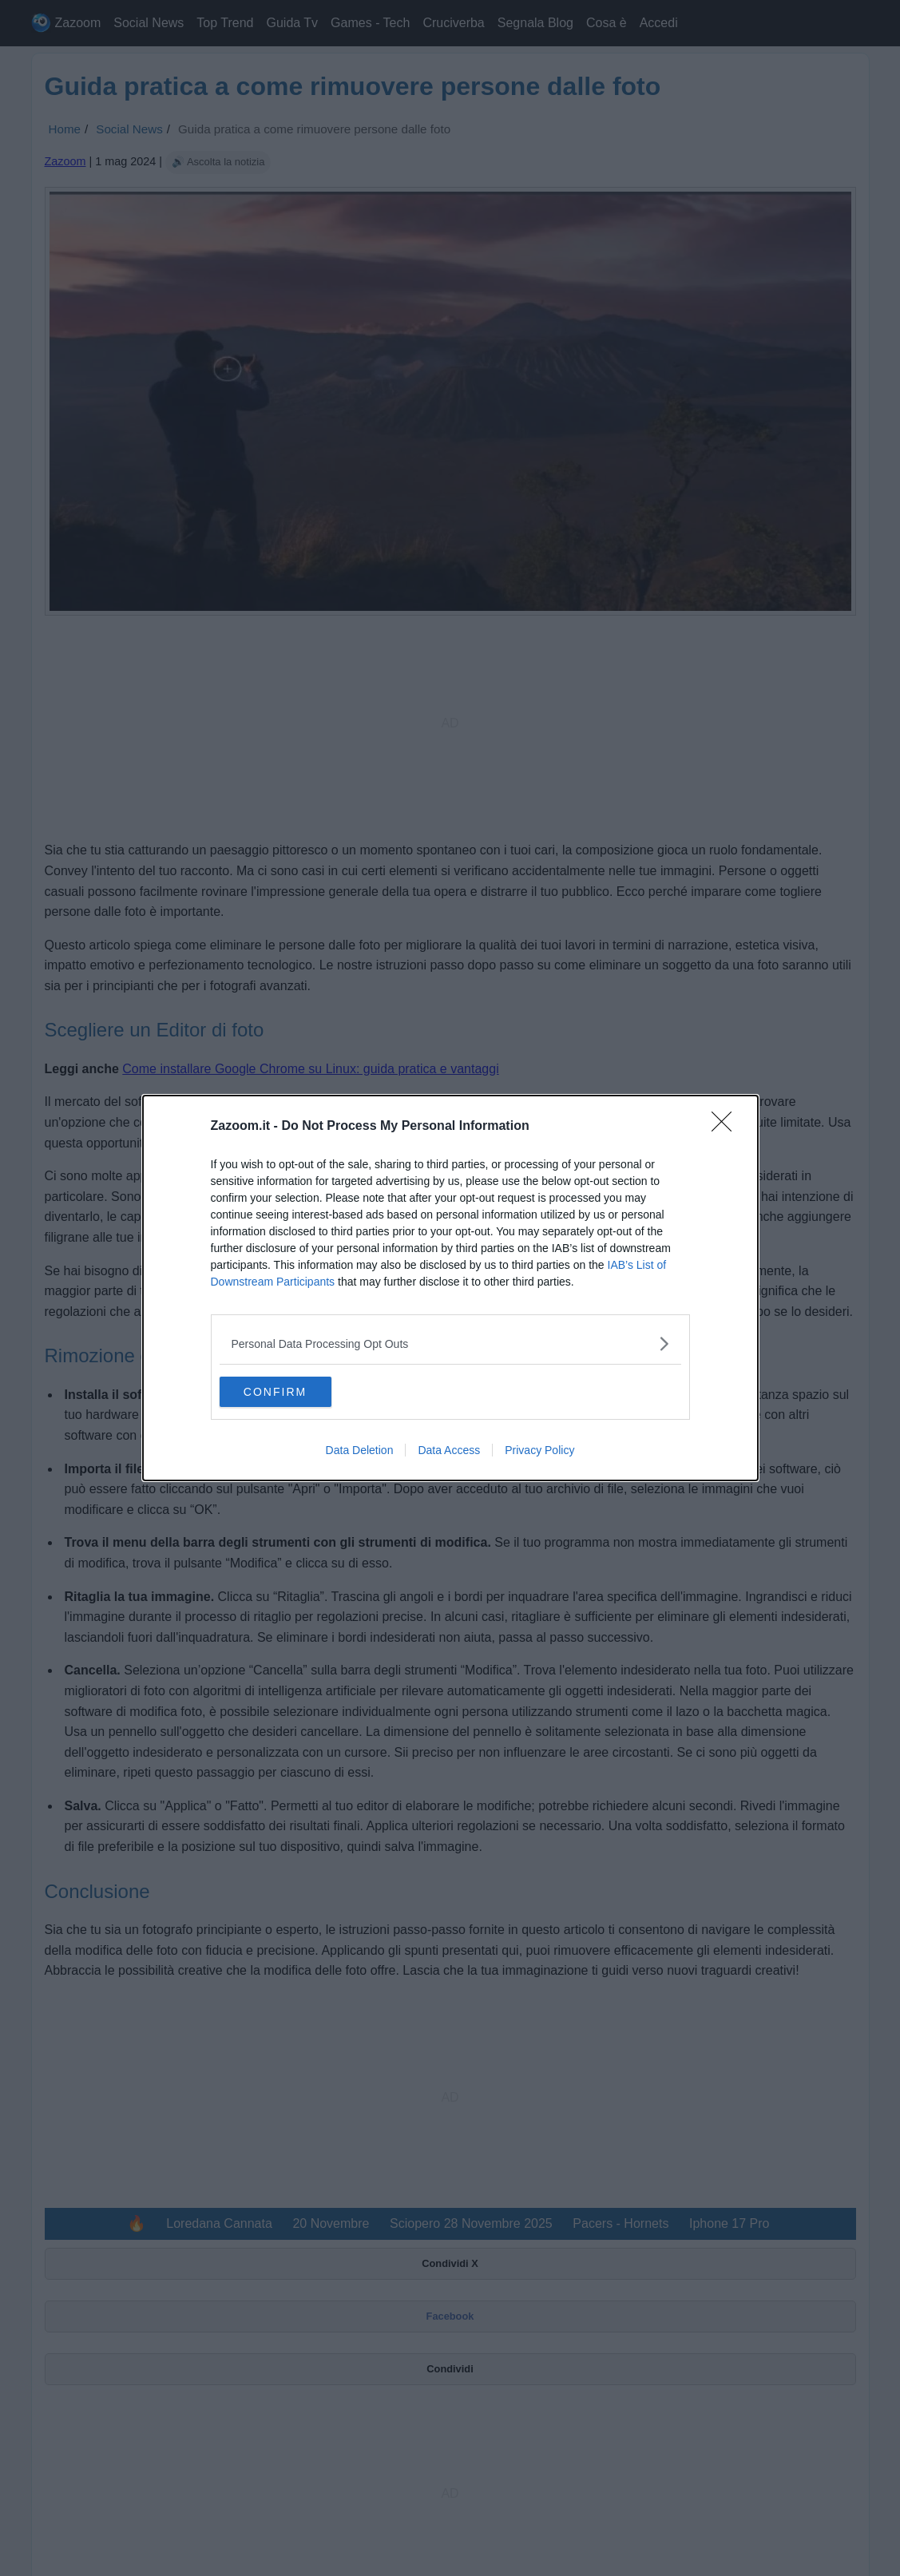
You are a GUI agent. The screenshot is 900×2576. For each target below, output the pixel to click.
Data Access (449, 1451)
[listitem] (450, 1342)
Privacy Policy (539, 1451)
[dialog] (450, 1288)
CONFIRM (295, 1391)
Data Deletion (360, 1451)
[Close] (727, 1126)
